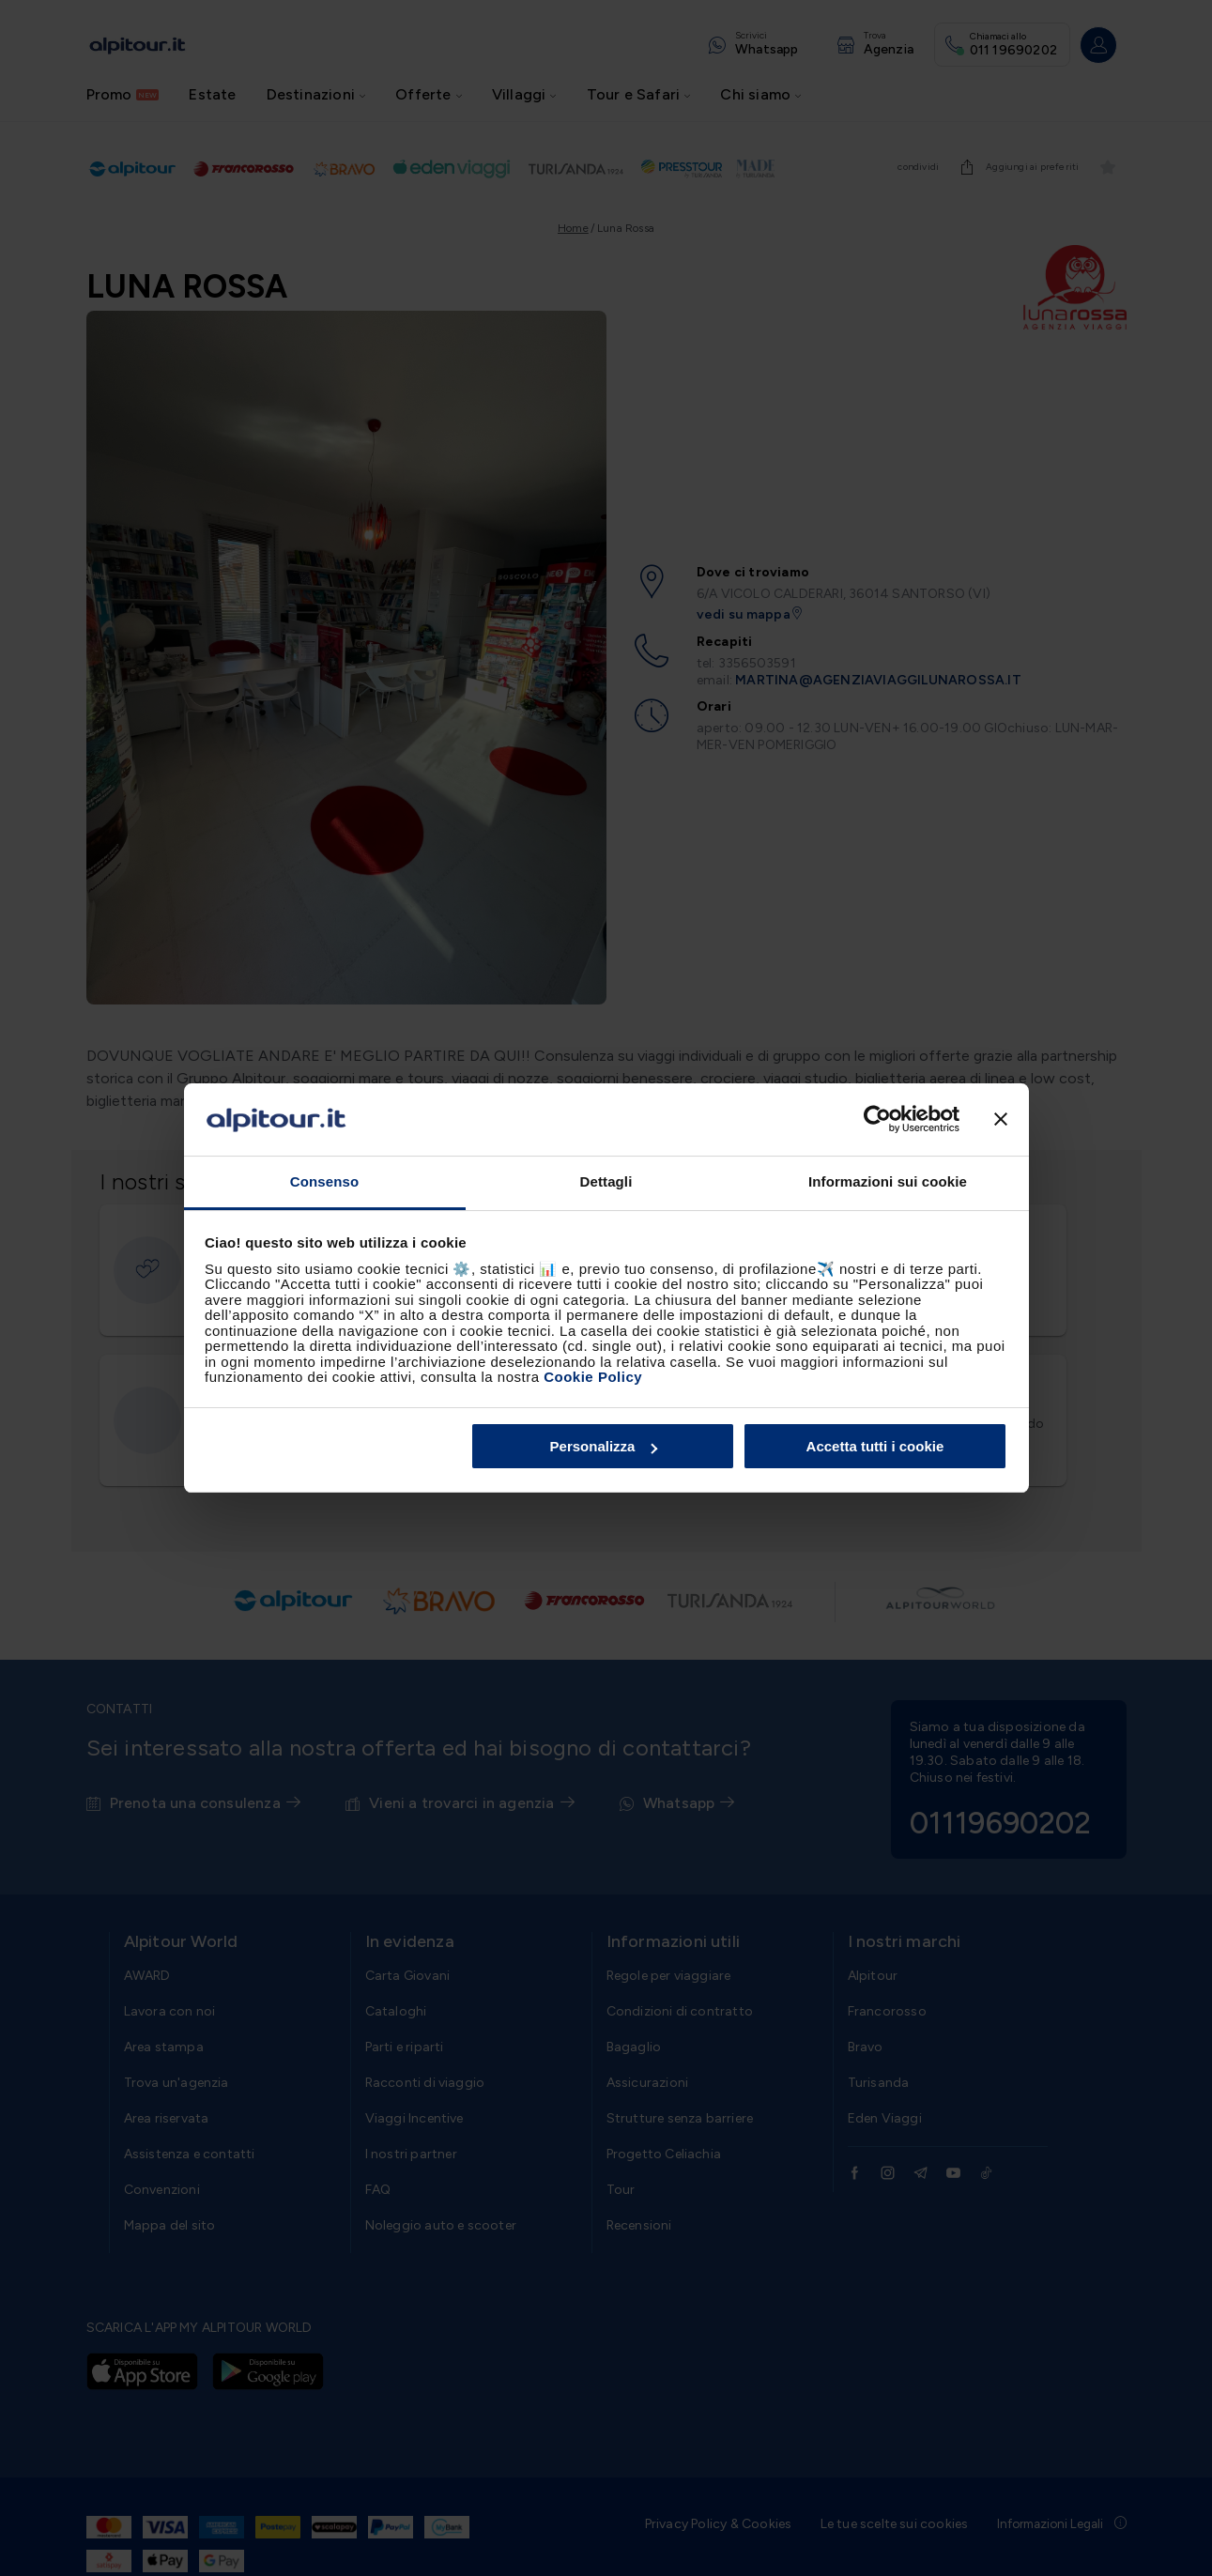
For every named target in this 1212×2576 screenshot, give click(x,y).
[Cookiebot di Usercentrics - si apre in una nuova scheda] (877, 1120)
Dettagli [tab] (606, 1181)
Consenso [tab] (324, 1181)
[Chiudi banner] (1000, 1120)
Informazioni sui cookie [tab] (887, 1181)
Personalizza (604, 1446)
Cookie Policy (593, 1377)
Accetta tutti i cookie (875, 1446)
